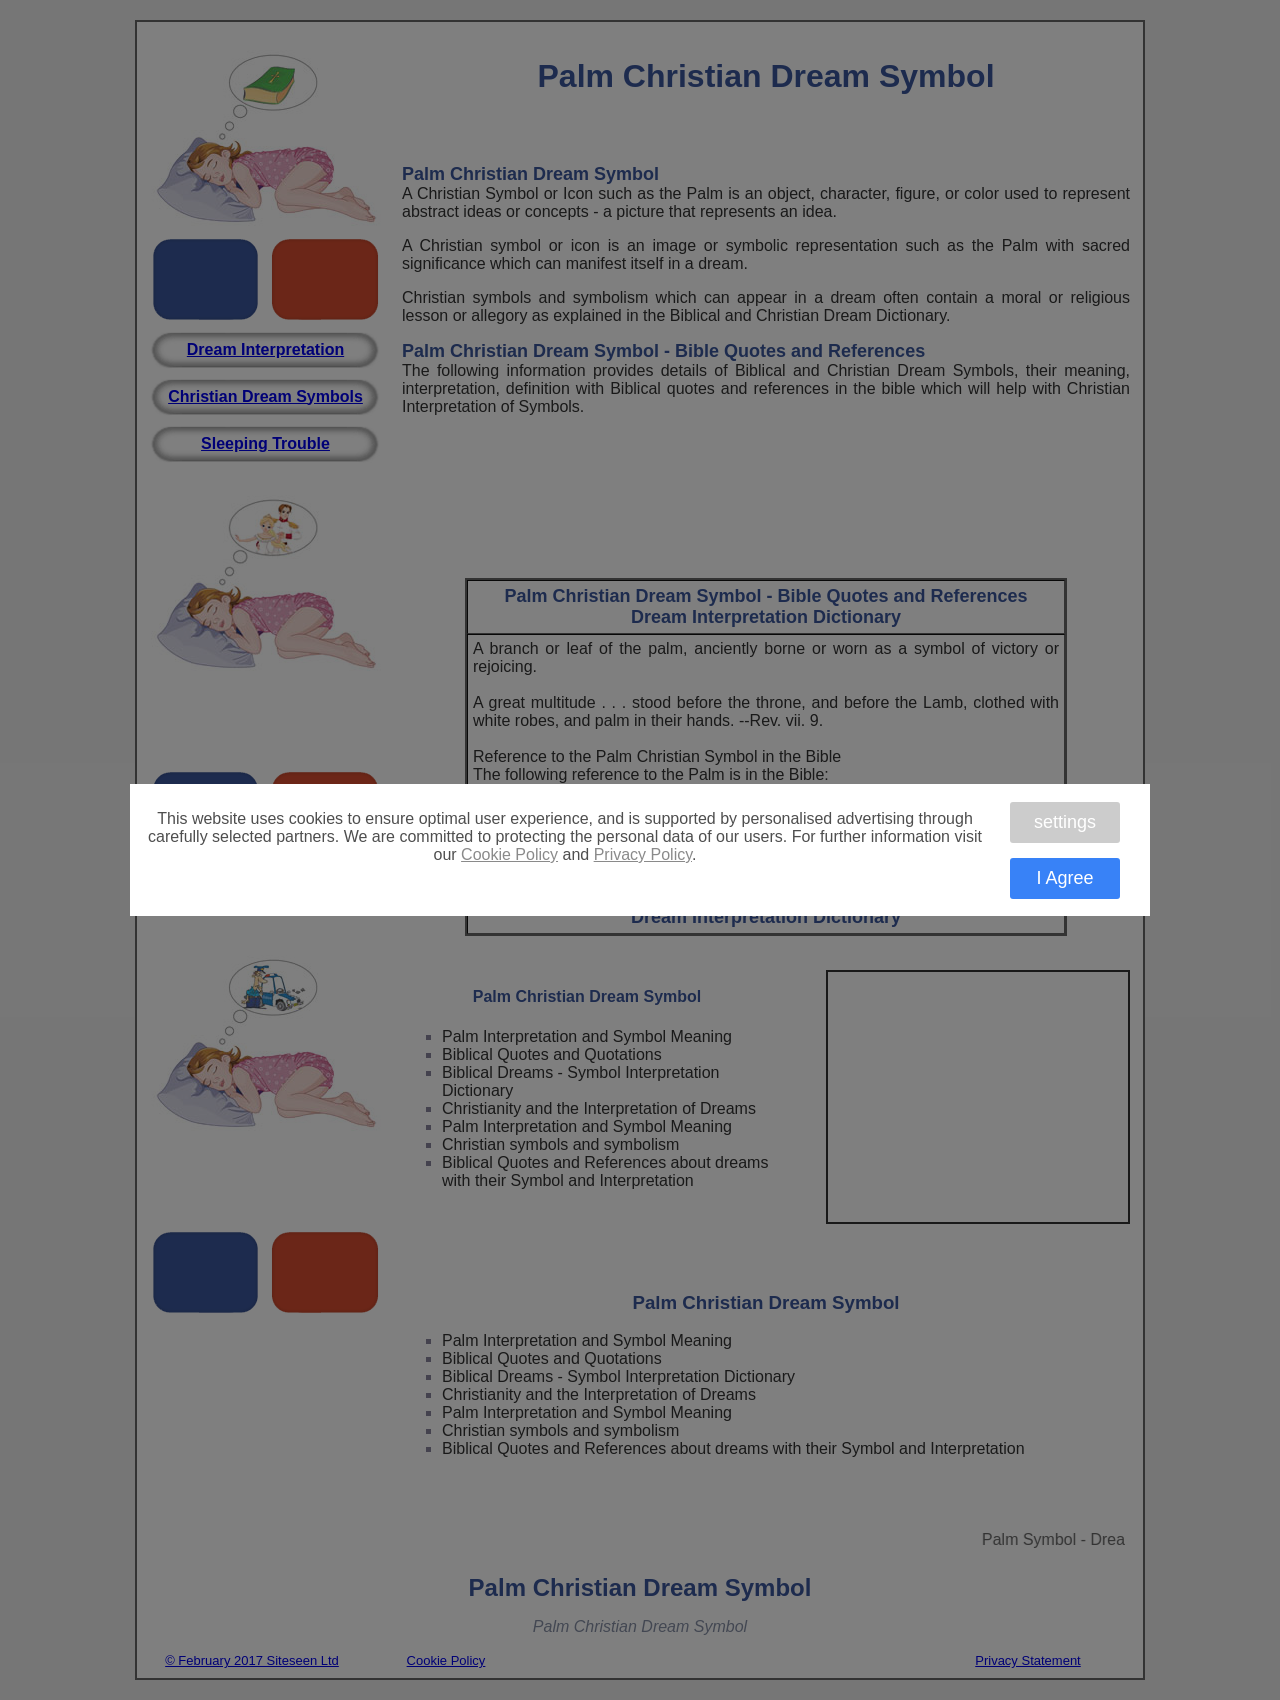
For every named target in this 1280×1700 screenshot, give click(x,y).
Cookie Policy (509, 854)
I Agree (1064, 878)
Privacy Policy (643, 854)
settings (1065, 822)
